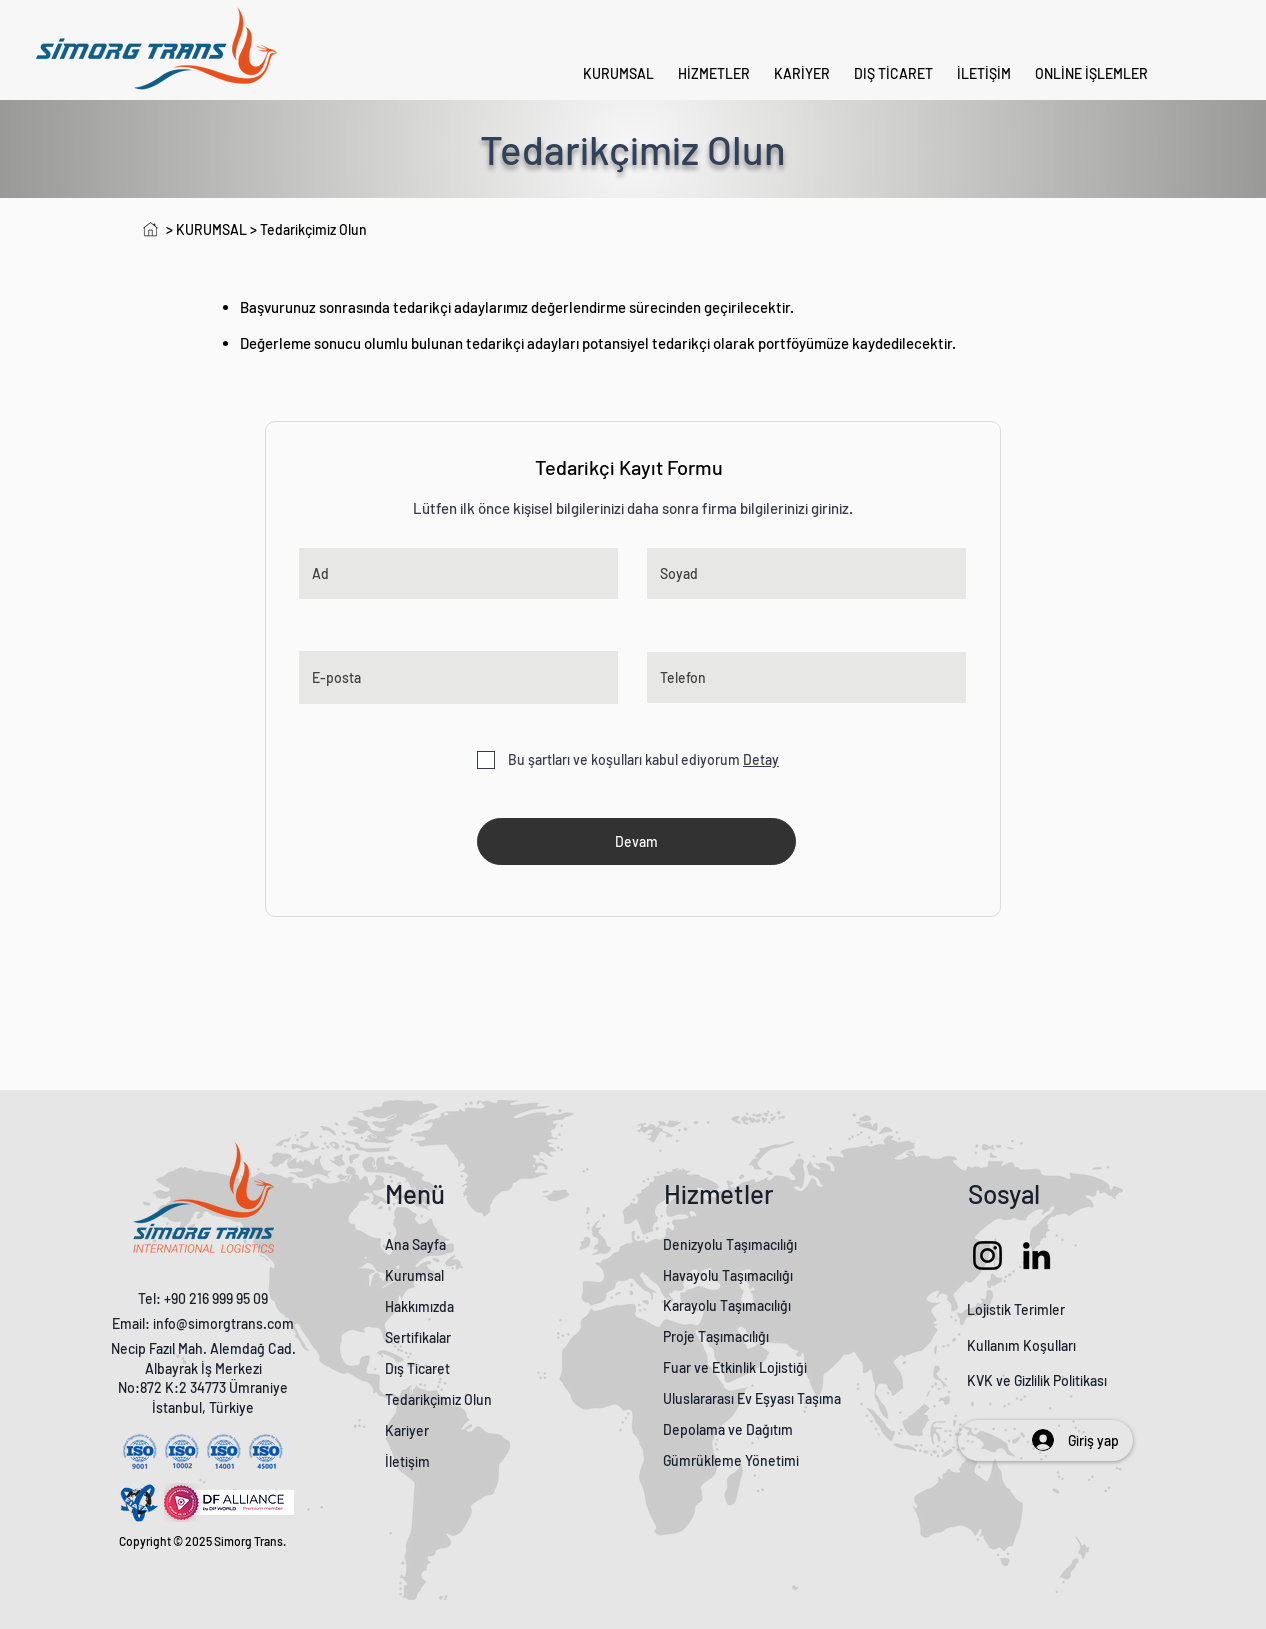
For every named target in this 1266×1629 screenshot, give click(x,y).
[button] (1091, 74)
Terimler (1039, 1309)
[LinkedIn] (1036, 1255)
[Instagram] (987, 1255)
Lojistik (989, 1309)
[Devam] (636, 841)
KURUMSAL (213, 229)
